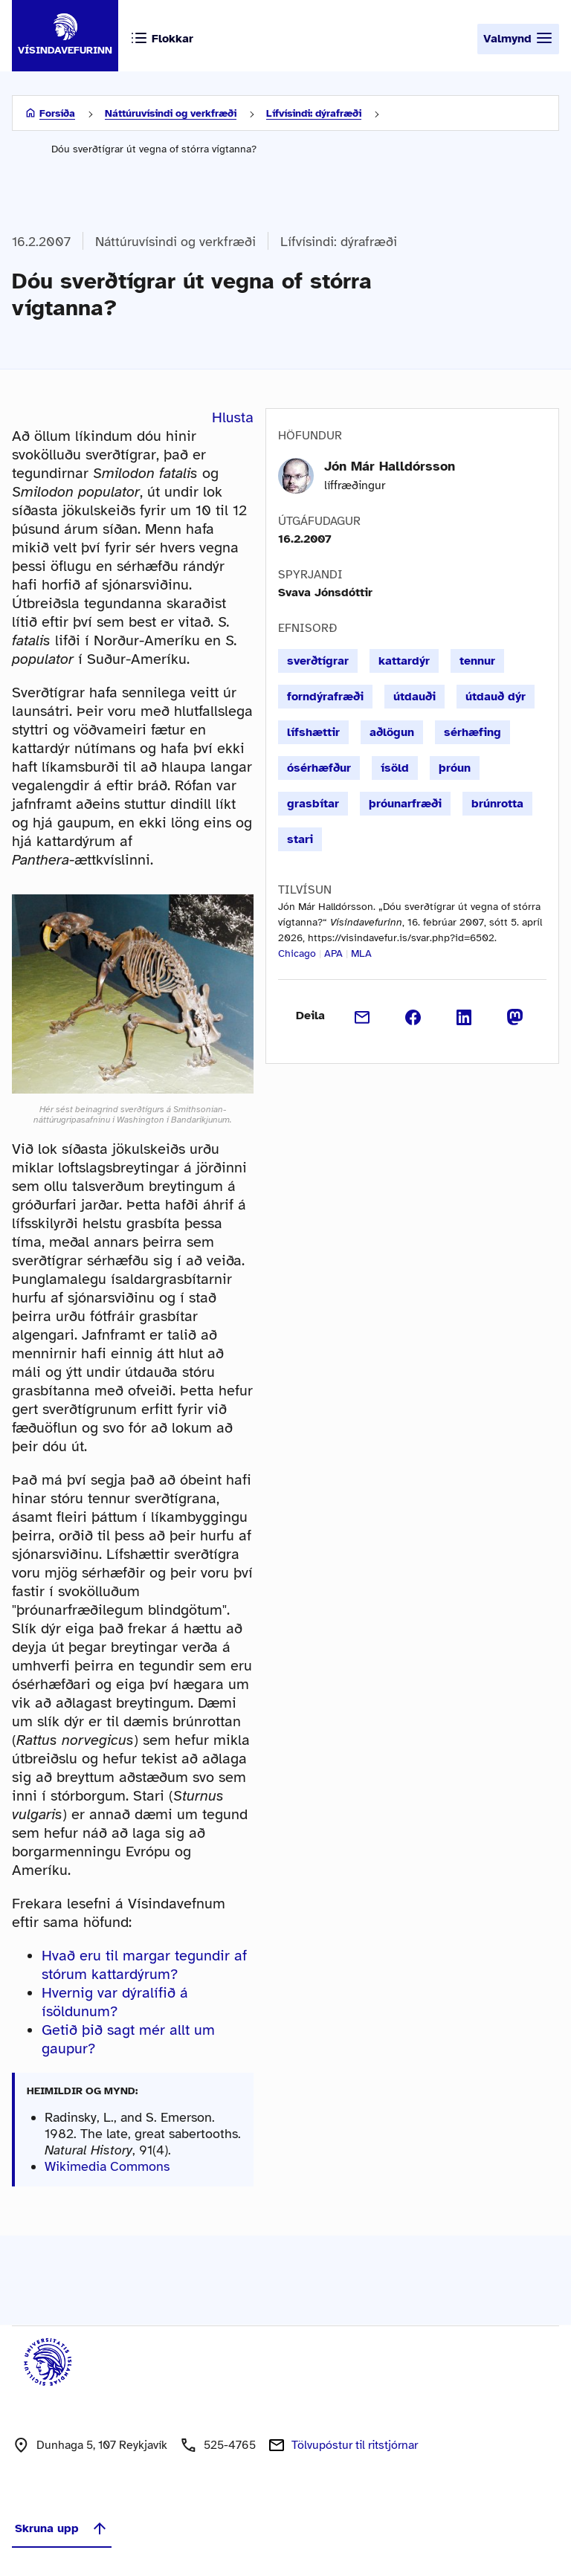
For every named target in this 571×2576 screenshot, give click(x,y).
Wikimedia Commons (107, 2166)
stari (300, 839)
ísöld (395, 768)
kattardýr (404, 660)
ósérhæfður (319, 768)
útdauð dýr (495, 696)
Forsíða (57, 113)
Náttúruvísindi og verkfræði (170, 113)
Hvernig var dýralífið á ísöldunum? (115, 2002)
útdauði (414, 696)
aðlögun (392, 732)
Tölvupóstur (354, 2445)
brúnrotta (497, 803)
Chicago (297, 953)
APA (333, 953)
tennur (477, 660)
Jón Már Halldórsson (389, 466)
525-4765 (230, 2445)
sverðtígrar (318, 660)
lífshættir (313, 732)
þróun (455, 768)
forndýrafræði (325, 696)
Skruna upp (62, 2528)
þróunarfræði (405, 803)
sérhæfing (472, 732)
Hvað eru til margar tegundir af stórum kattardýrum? (144, 1964)
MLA (361, 953)
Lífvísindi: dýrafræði (313, 113)
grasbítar (313, 803)
